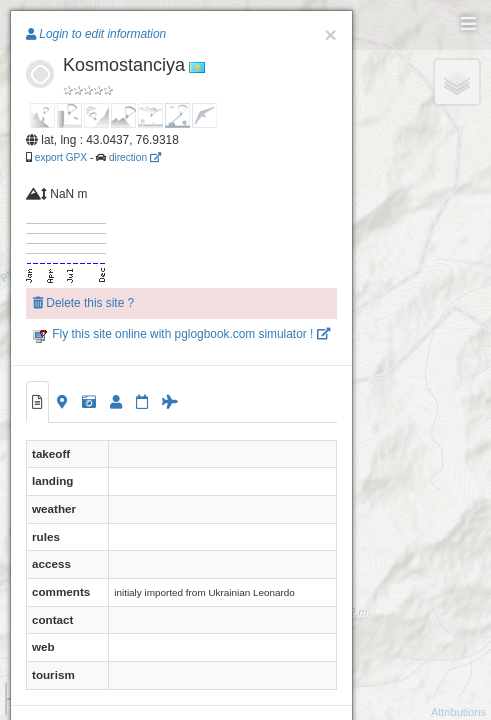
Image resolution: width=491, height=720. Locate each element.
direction (135, 157)
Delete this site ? (83, 303)
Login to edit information (96, 34)
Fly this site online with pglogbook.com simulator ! (181, 334)
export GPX (61, 157)
